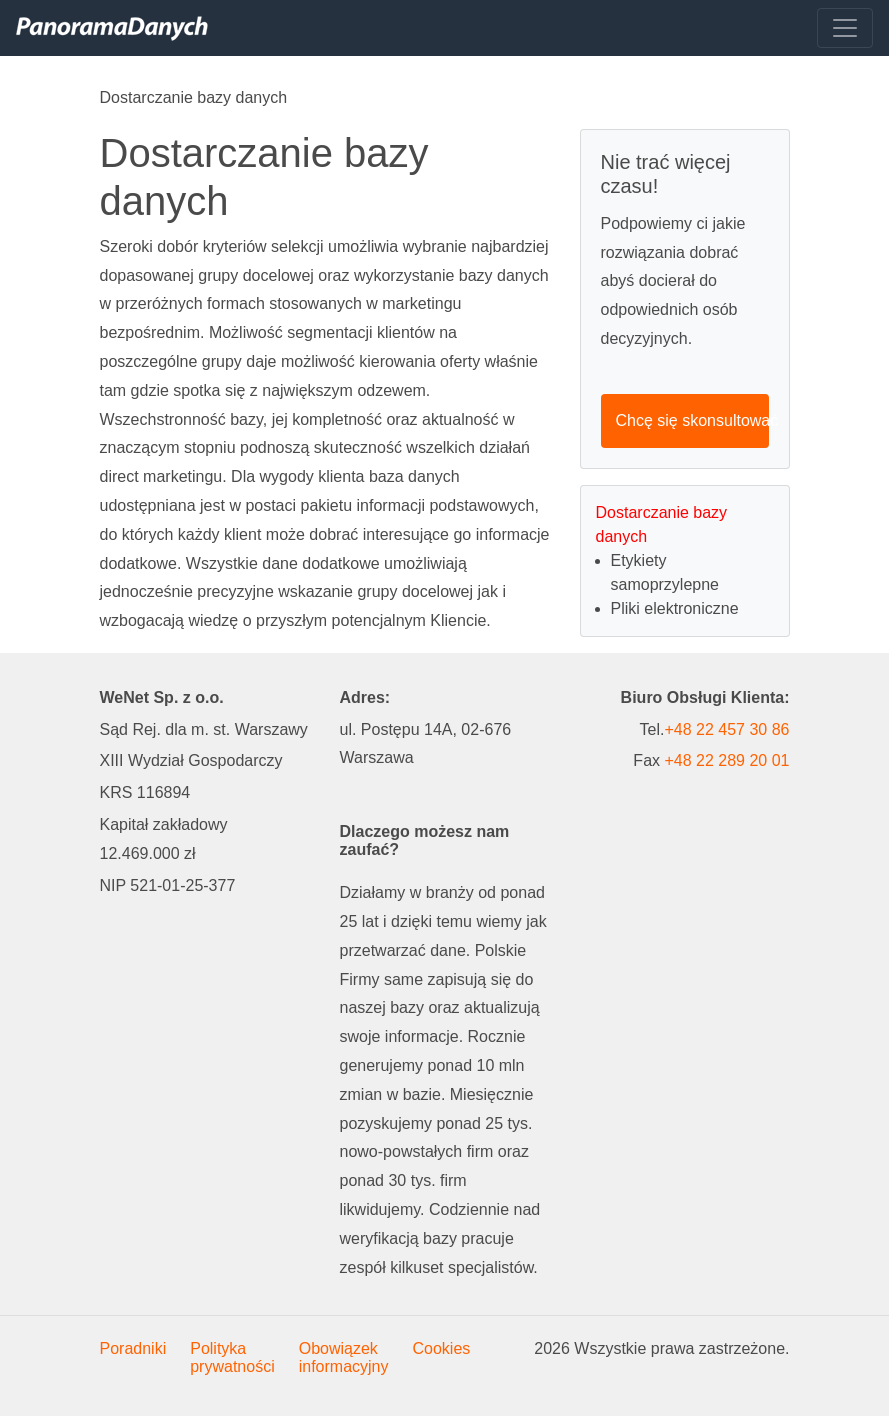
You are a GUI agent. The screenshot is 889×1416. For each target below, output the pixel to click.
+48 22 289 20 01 (726, 760)
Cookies (442, 1348)
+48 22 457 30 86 (726, 729)
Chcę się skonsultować (692, 420)
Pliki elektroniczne (675, 608)
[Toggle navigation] (845, 28)
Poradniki (133, 1348)
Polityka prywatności (232, 1357)
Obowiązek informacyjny (344, 1357)
